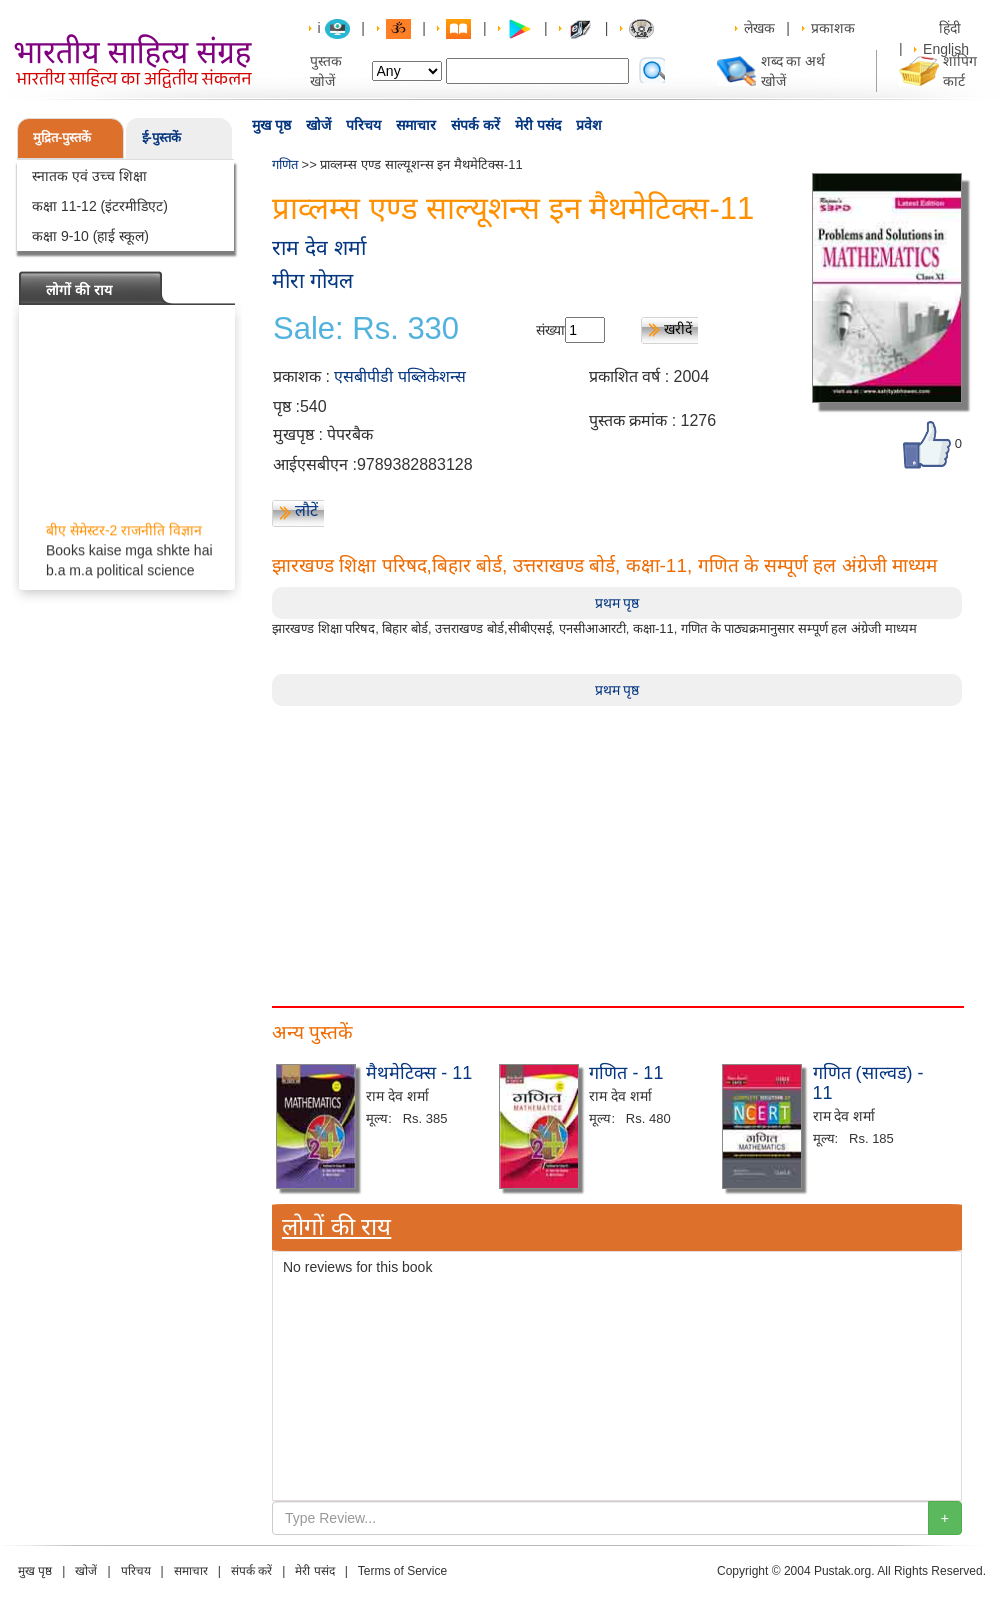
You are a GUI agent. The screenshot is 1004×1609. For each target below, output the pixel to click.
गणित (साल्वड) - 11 (868, 1083)
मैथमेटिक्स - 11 (419, 1073)
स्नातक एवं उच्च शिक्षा (89, 176)
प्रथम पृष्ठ (617, 603)
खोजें (318, 125)
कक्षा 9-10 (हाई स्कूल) (90, 236)
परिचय (363, 125)
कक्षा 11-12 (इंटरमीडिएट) (100, 206)
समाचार (416, 125)
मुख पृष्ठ (271, 125)
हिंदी (952, 28)
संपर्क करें (475, 125)
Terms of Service (402, 1571)
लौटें (306, 510)
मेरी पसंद (538, 125)
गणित (285, 164)
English (946, 49)
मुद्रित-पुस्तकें (62, 137)
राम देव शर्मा (319, 247)
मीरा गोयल (312, 280)
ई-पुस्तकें (161, 137)
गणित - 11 (626, 1073)
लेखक (759, 28)
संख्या (550, 330)
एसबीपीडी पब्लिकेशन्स (399, 376)
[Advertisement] (617, 846)
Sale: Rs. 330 (366, 329)
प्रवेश (589, 125)
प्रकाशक (833, 28)
